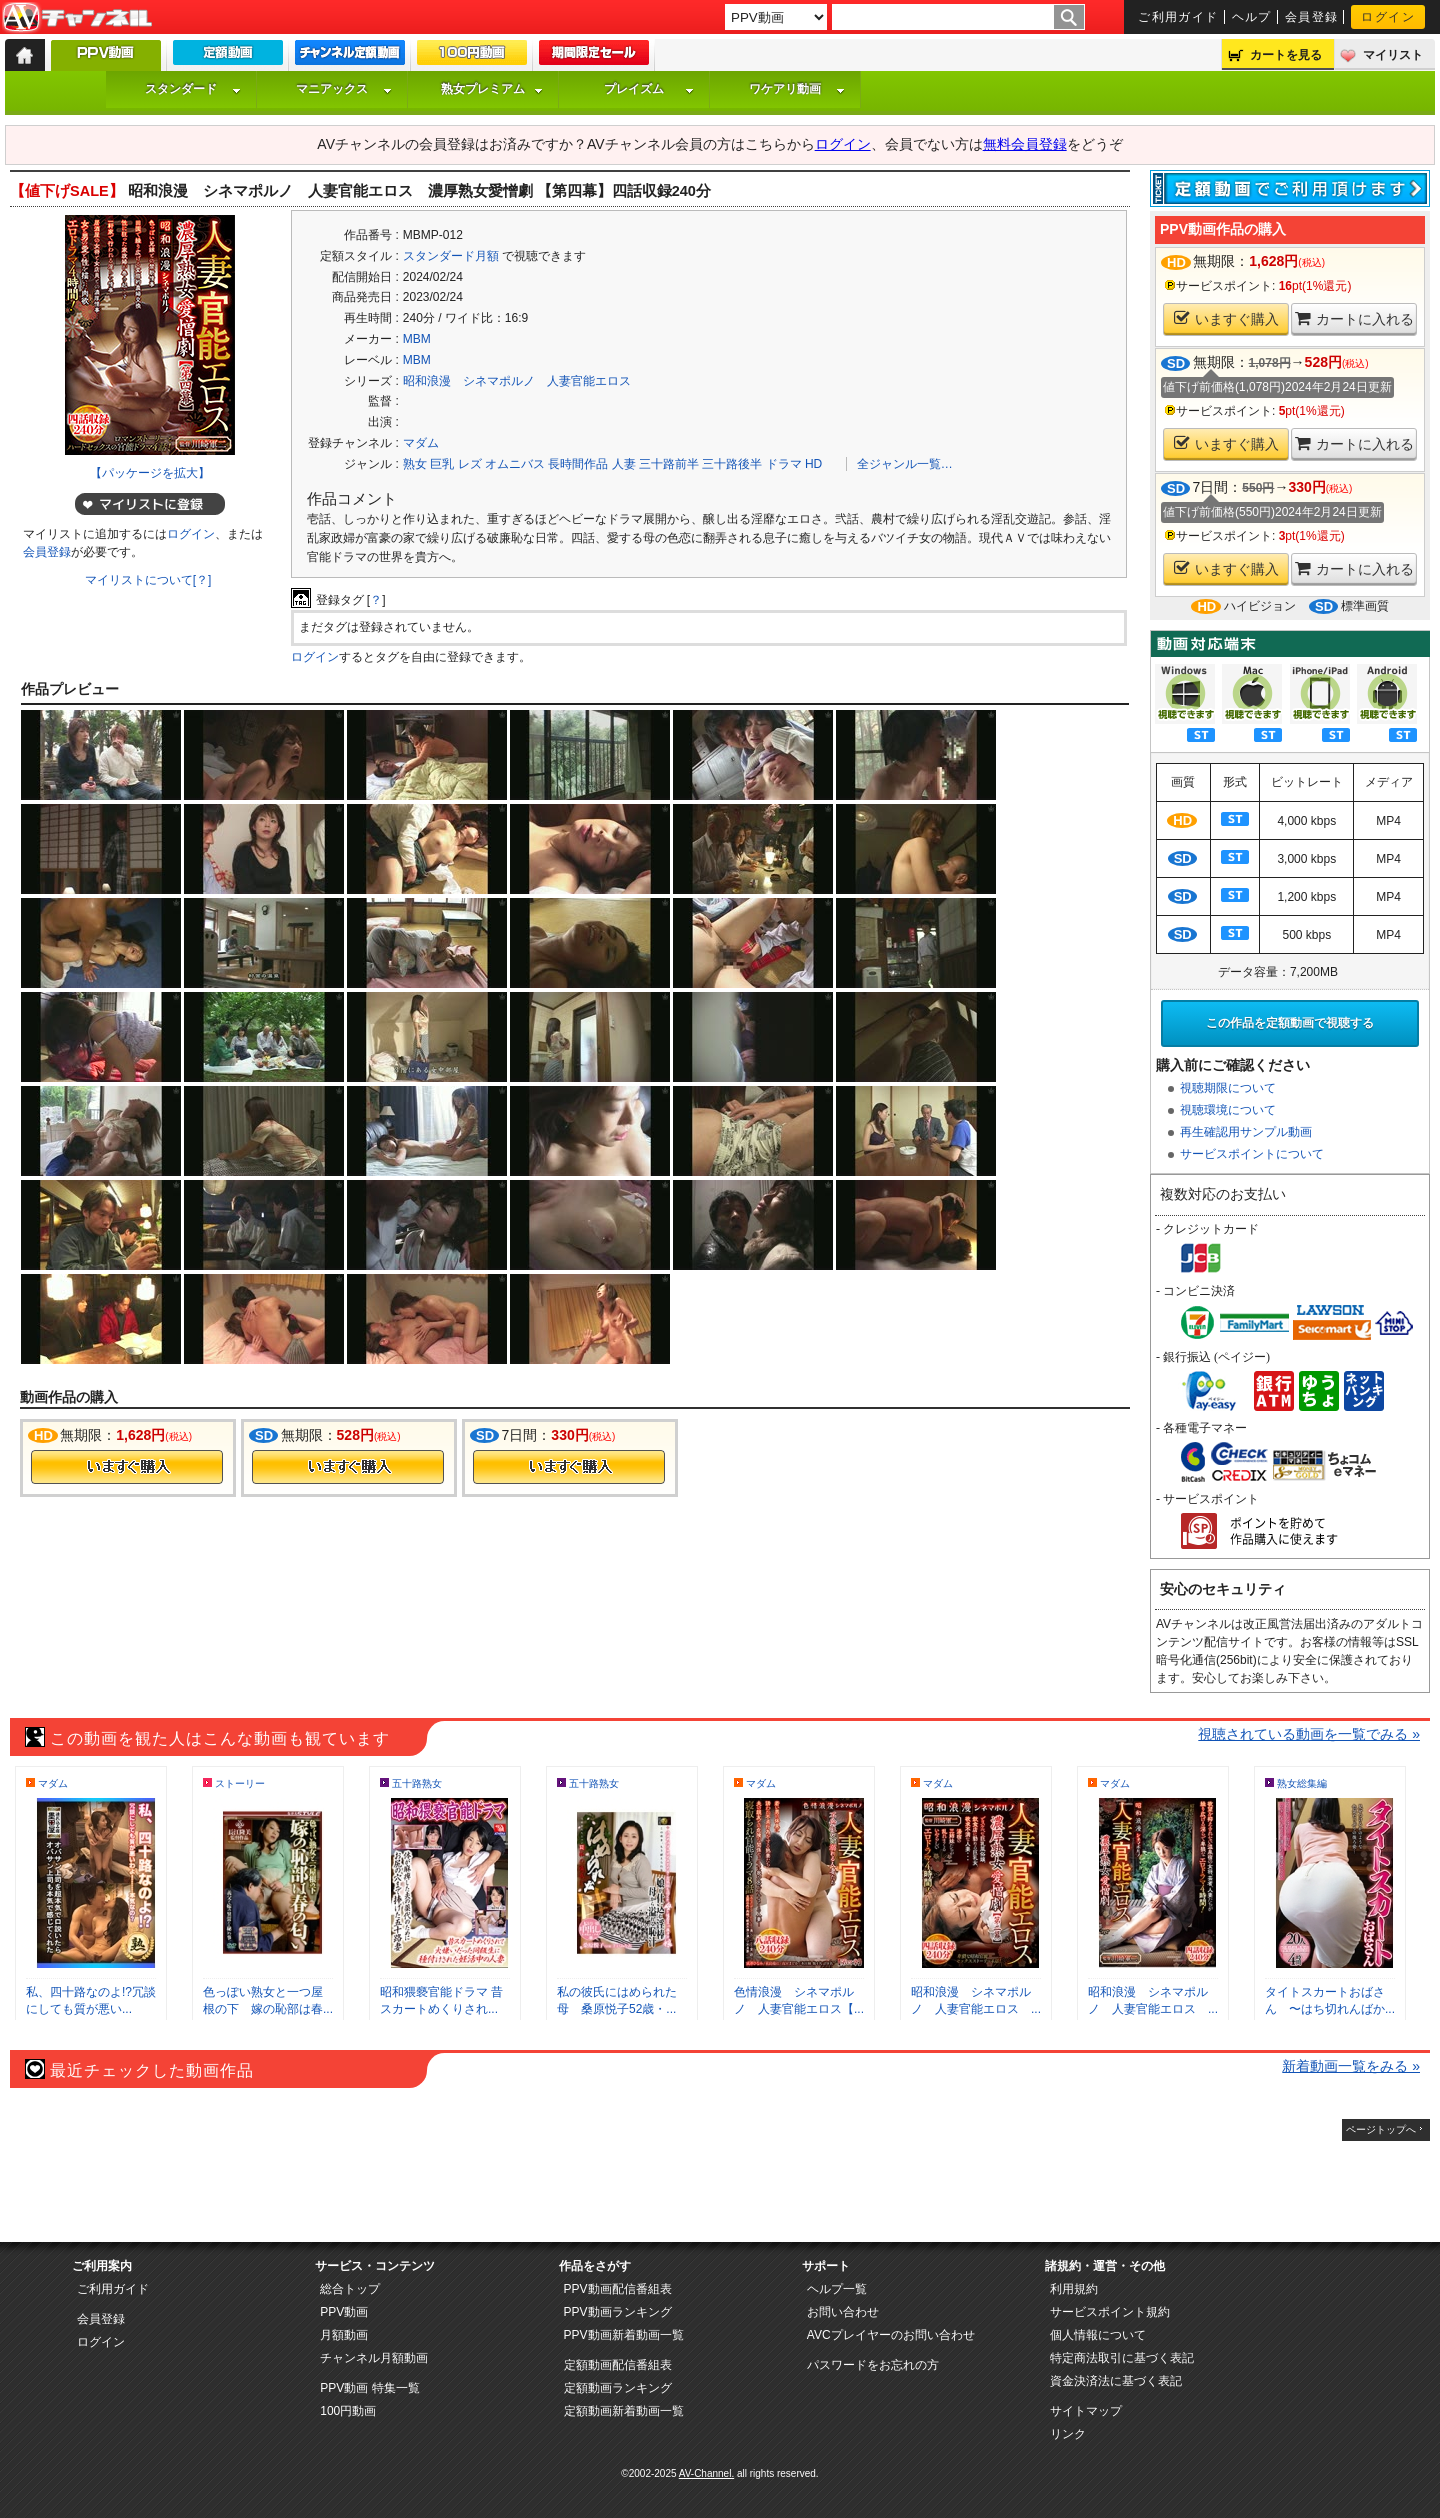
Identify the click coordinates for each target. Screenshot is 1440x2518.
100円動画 (348, 2411)
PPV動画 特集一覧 (369, 2388)
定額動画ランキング (618, 2388)
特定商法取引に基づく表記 (1122, 2358)
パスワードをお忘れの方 (873, 2365)
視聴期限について (1228, 1088)
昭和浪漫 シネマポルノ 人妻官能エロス (517, 381)
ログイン (1388, 17)
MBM (417, 339)
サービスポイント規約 (1110, 2312)
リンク (1068, 2434)
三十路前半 (669, 464)
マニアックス (344, 89)
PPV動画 (344, 2312)
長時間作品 (578, 464)
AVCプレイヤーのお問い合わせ (891, 2335)
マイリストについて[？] (148, 580)
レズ (470, 464)
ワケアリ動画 (797, 89)
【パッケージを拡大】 (150, 473)
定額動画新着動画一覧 (624, 2411)
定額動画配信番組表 (618, 2365)
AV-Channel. (706, 2473)
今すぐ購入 (127, 1467)
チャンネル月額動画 (374, 2358)
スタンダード (193, 89)
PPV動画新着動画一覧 (624, 2335)
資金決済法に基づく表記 (1116, 2381)
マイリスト (1393, 55)
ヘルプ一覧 (837, 2289)
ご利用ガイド (1178, 17)
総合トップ (350, 2289)
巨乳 (442, 464)
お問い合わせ (843, 2312)
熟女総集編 (1302, 1783)
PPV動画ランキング (618, 2312)
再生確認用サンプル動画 (1246, 1132)
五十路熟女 (417, 1783)
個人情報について (1098, 2335)
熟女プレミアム (492, 89)
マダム (421, 443)
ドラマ (784, 464)
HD (813, 464)
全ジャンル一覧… (905, 464)
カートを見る (1286, 55)
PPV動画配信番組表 (618, 2289)
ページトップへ (1381, 2129)
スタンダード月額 (451, 256)
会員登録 (1312, 17)
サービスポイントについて (1252, 1154)
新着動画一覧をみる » (1351, 2066)
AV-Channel (77, 18)
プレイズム (649, 89)
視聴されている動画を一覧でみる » (1309, 1734)
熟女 (415, 464)
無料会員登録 (1025, 144)
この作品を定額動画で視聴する (1290, 1023)
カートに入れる (1354, 318)
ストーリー (240, 1783)
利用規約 (1074, 2289)
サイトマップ (1086, 2411)
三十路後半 (732, 464)
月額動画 (344, 2335)
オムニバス (515, 464)
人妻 (624, 464)
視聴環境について (1228, 1110)
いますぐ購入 (1226, 318)
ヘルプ (1252, 17)
